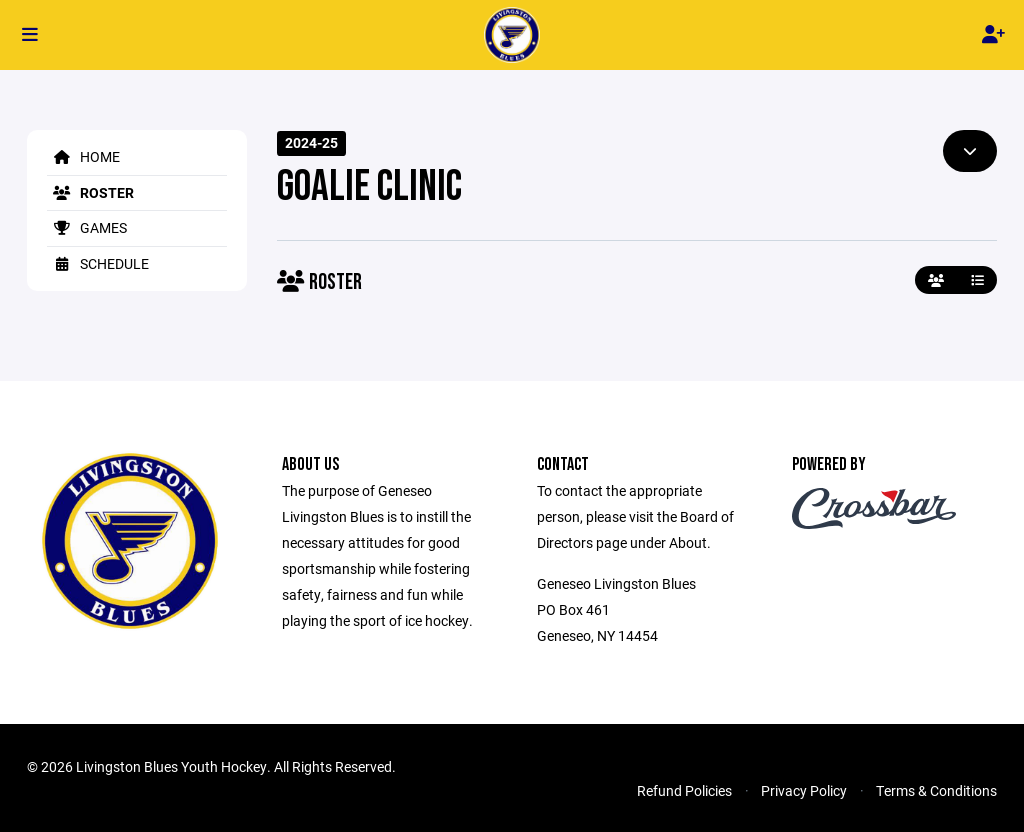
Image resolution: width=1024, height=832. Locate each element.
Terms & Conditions (936, 790)
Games (87, 227)
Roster (90, 192)
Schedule (98, 263)
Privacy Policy (804, 790)
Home (83, 156)
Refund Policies (684, 790)
